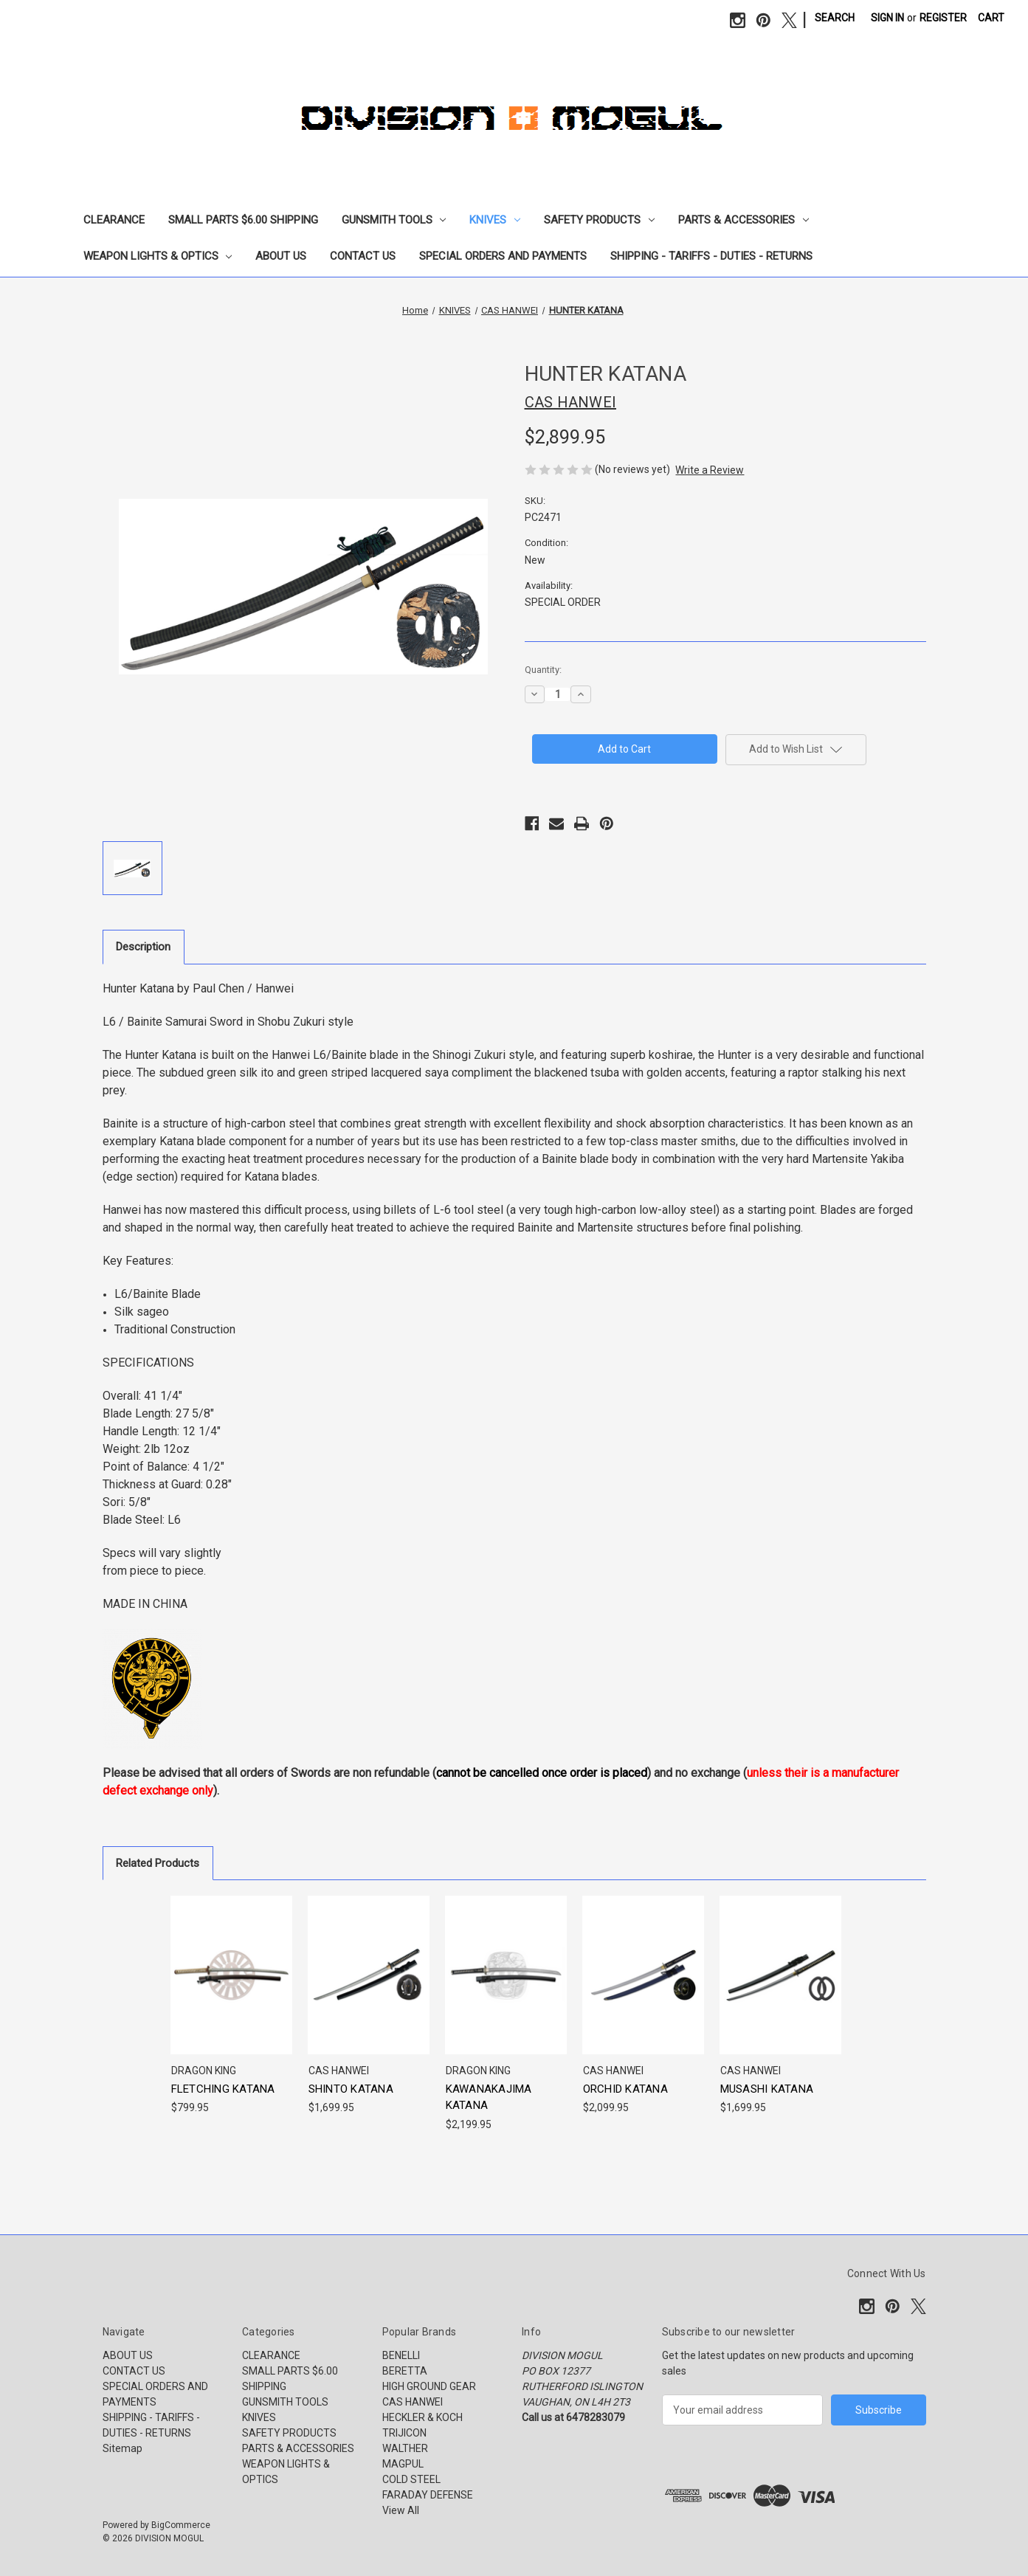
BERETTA (404, 2371)
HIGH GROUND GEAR (429, 2386)
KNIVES (494, 220)
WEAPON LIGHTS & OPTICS (157, 256)
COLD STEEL (411, 2479)
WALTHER (405, 2448)
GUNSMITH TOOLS (394, 220)
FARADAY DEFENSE (427, 2495)
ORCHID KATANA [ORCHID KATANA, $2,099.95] (625, 2089)
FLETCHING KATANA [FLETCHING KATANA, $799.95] (223, 2089)
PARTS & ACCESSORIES (743, 220)
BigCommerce (180, 2525)
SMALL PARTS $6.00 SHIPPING (243, 220)
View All (400, 2510)
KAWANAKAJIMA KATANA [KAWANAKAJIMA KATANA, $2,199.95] (489, 2097)
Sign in (887, 18)
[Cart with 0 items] (991, 18)
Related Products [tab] (157, 1863)
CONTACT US (363, 256)
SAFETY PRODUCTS (599, 220)
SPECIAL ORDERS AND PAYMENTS (503, 256)
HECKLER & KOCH (422, 2417)
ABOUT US (280, 256)
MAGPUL (403, 2464)
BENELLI (401, 2355)
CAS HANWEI (412, 2402)
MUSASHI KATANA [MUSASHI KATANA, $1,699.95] (767, 2089)
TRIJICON (404, 2433)
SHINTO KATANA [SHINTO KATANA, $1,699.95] (350, 2089)
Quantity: (543, 669)
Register (943, 18)
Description (143, 946)
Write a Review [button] (709, 470)
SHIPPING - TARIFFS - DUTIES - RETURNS (711, 256)
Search (835, 18)
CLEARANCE (114, 220)
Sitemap (122, 2448)
